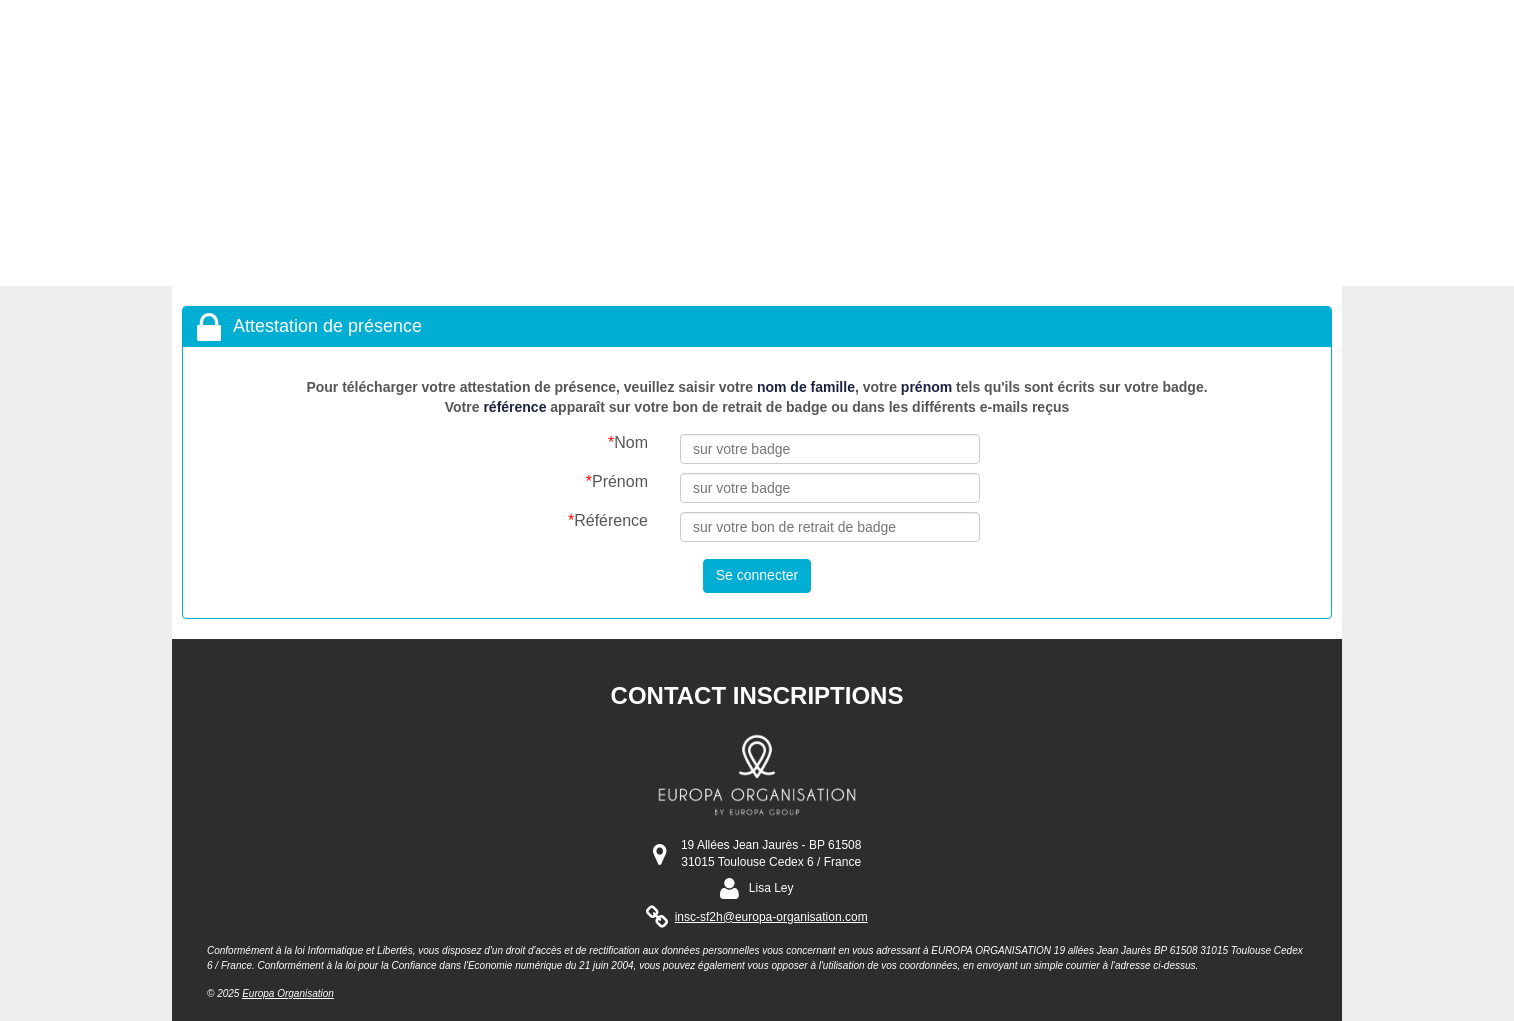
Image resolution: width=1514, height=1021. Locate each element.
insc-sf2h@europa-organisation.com (771, 917)
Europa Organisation (288, 993)
